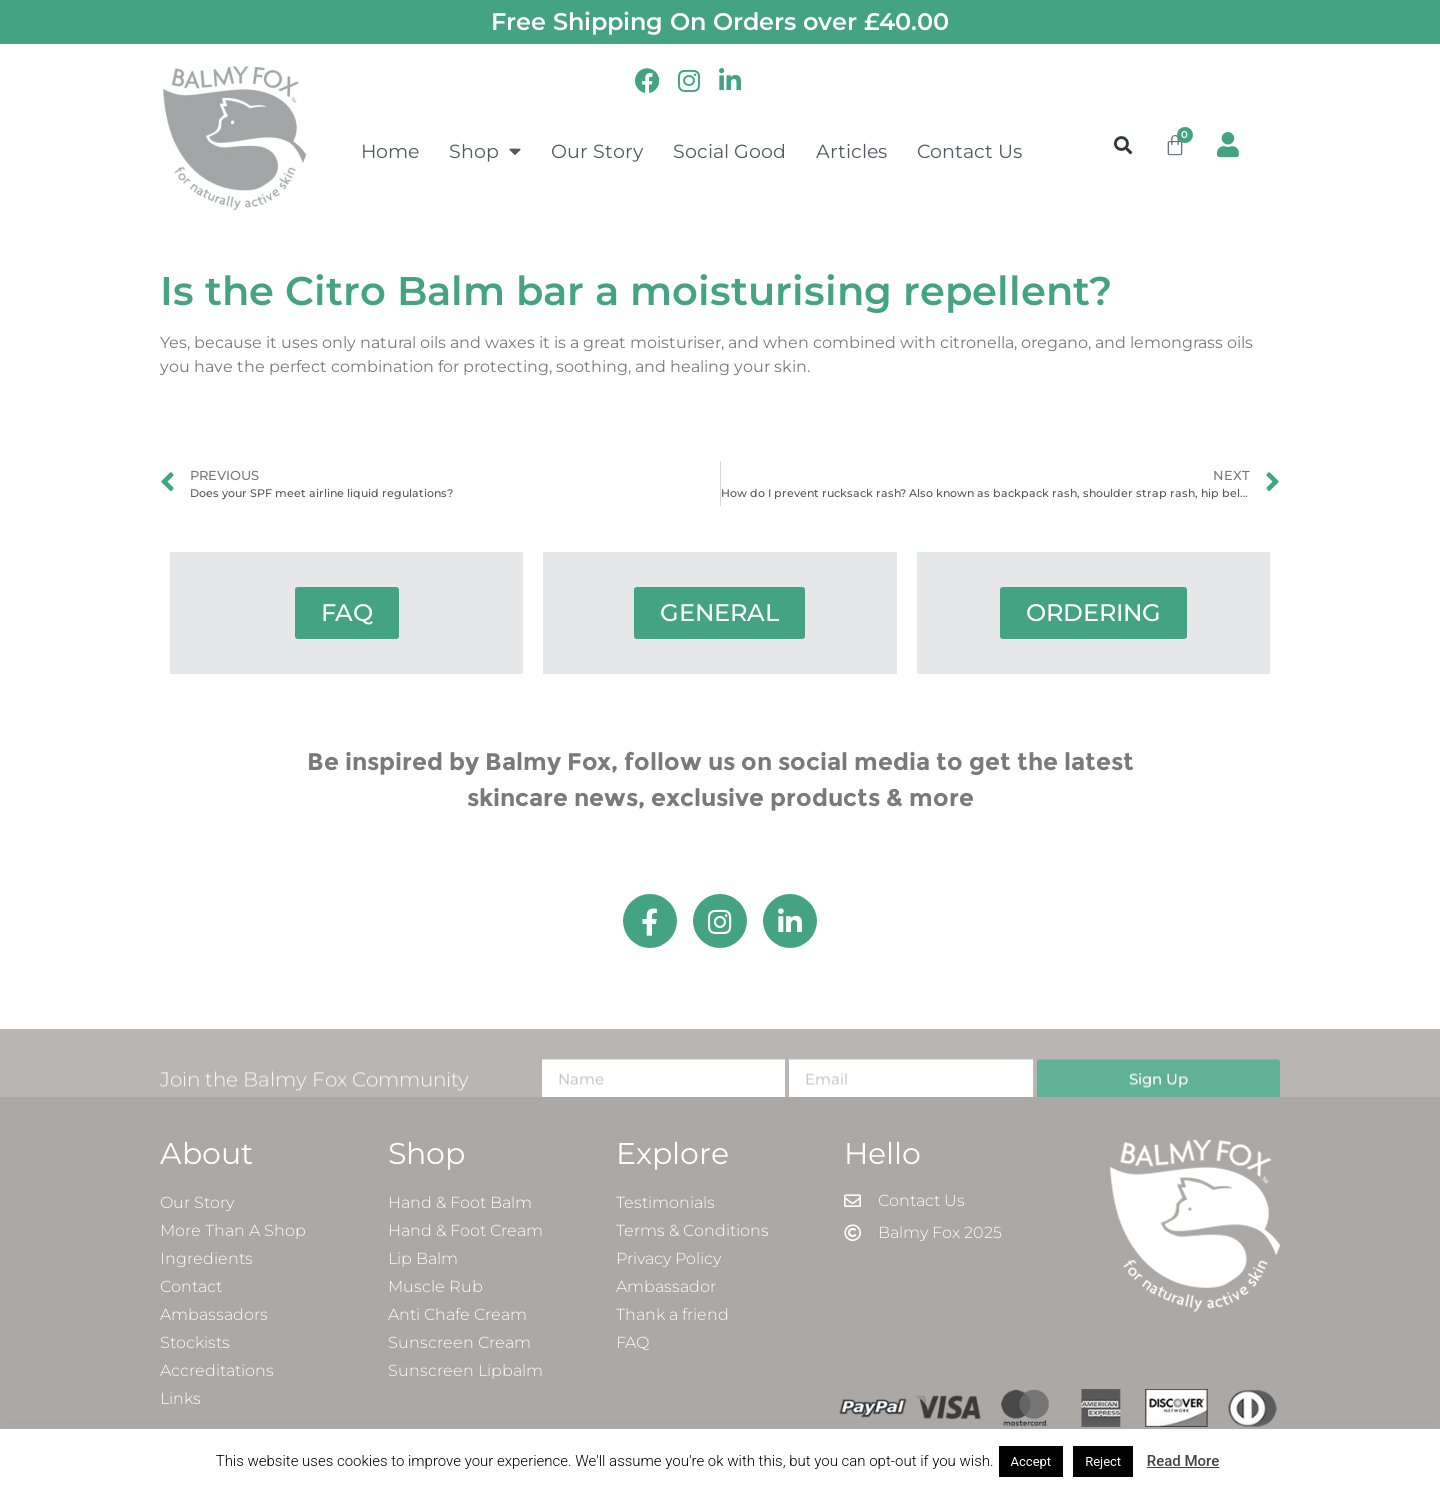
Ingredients (206, 1258)
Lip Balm (423, 1258)
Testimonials (665, 1202)
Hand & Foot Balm (460, 1202)
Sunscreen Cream (459, 1342)
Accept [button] (1031, 1461)
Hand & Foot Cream (465, 1230)
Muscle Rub (435, 1286)
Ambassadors (214, 1314)
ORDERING (1093, 612)
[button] (1123, 144)
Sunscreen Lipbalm (465, 1370)
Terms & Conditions (692, 1230)
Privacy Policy (668, 1258)
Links (180, 1398)
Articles (851, 151)
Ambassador (666, 1286)
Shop (485, 150)
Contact (191, 1286)
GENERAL (719, 612)
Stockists (195, 1342)
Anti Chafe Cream (457, 1314)
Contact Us (969, 151)
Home (390, 151)
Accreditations (217, 1370)
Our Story (597, 151)
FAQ (347, 612)
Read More (1183, 1461)
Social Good (729, 151)
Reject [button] (1103, 1461)
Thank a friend (672, 1314)
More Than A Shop (233, 1230)
